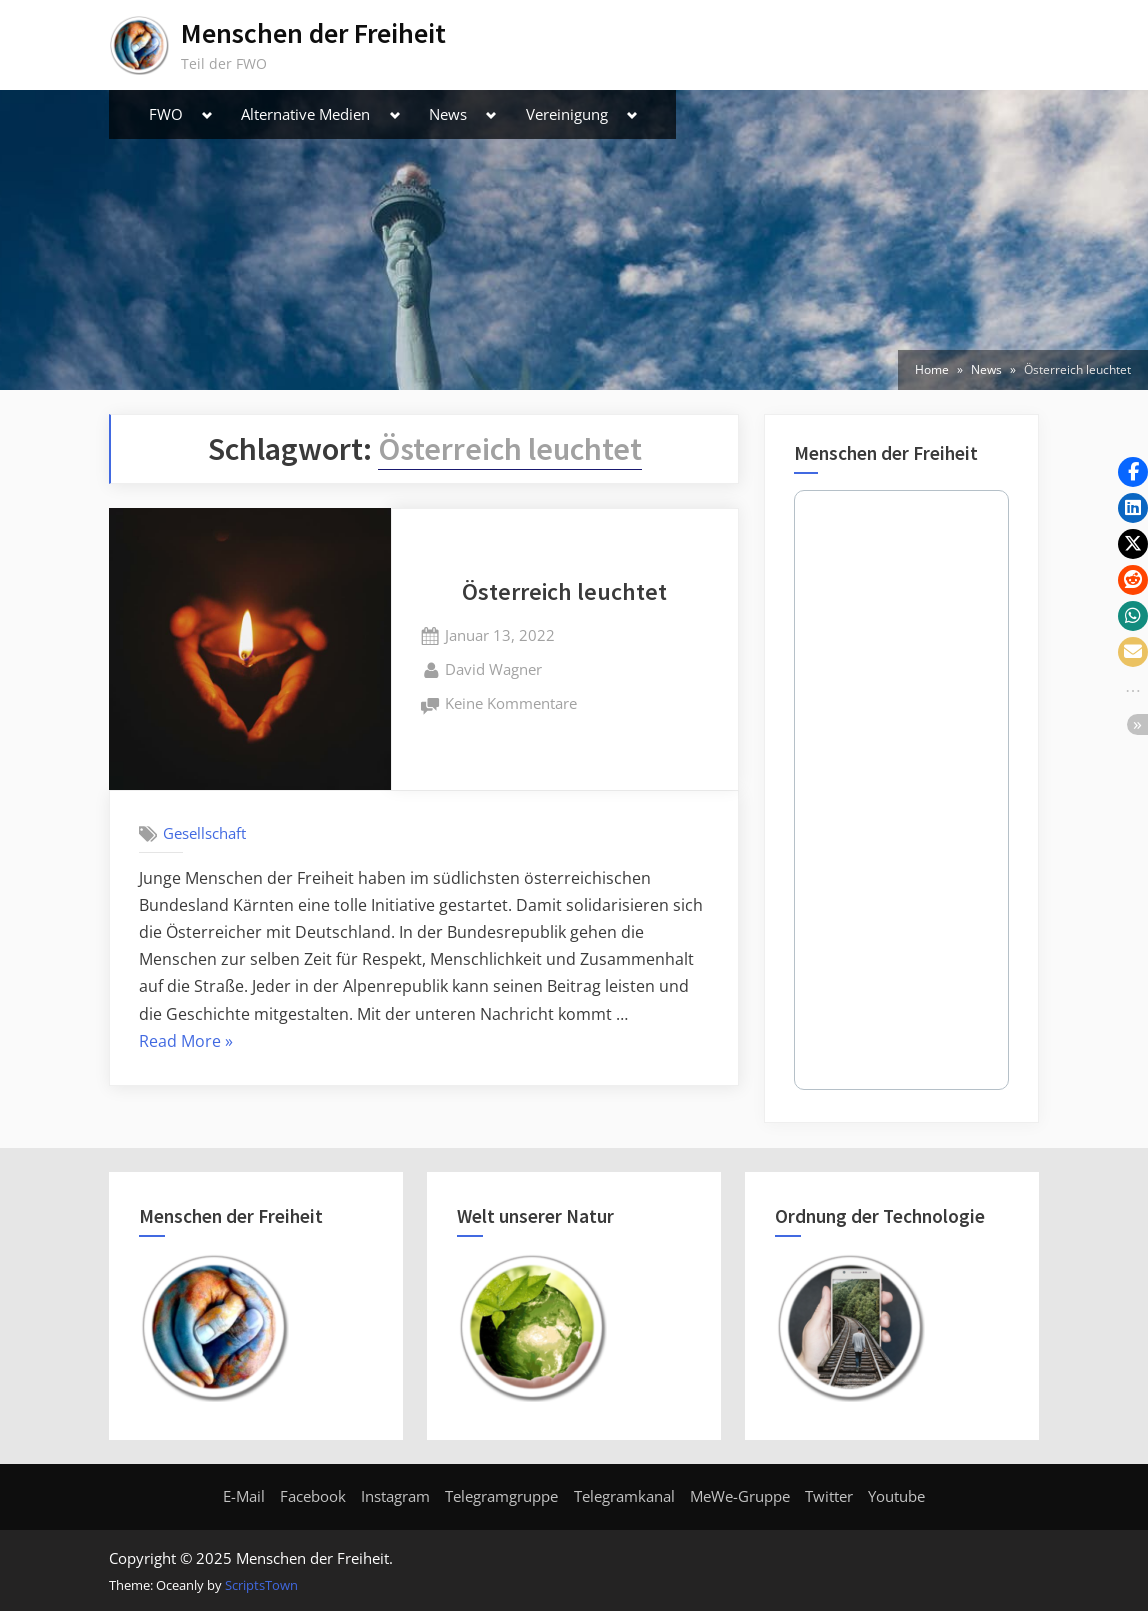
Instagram (395, 1496)
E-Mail (244, 1496)
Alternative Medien (305, 114)
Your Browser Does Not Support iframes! (901, 790)
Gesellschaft (204, 833)
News (448, 114)
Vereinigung (567, 114)
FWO (166, 114)
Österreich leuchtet (564, 591)
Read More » (186, 1042)
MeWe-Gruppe (740, 1496)
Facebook (313, 1496)
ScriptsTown (261, 1585)
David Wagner (493, 668)
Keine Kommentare (511, 704)
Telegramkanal (624, 1496)
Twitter (829, 1496)
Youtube (896, 1496)
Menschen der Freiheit (313, 33)
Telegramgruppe (501, 1496)
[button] (1133, 472)
